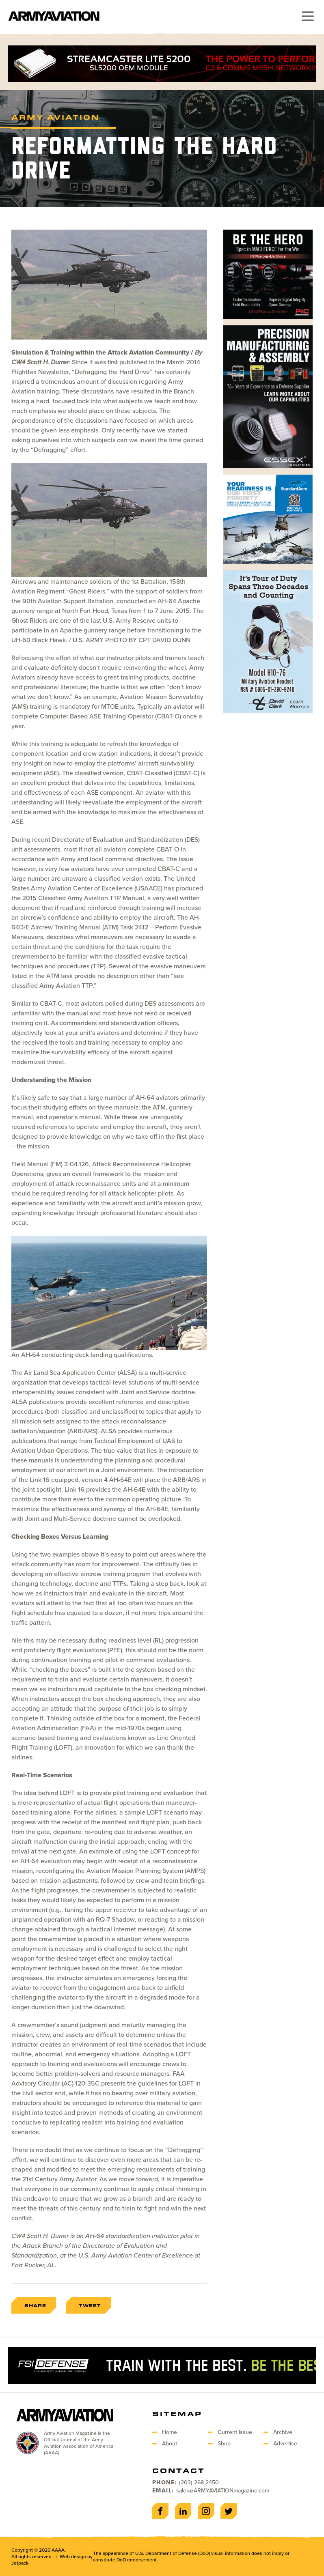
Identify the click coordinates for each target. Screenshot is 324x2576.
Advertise (285, 2443)
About (169, 2443)
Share (35, 2305)
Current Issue (235, 2432)
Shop (224, 2443)
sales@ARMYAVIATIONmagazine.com (222, 2490)
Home (169, 2432)
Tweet (90, 2305)
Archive (282, 2432)
